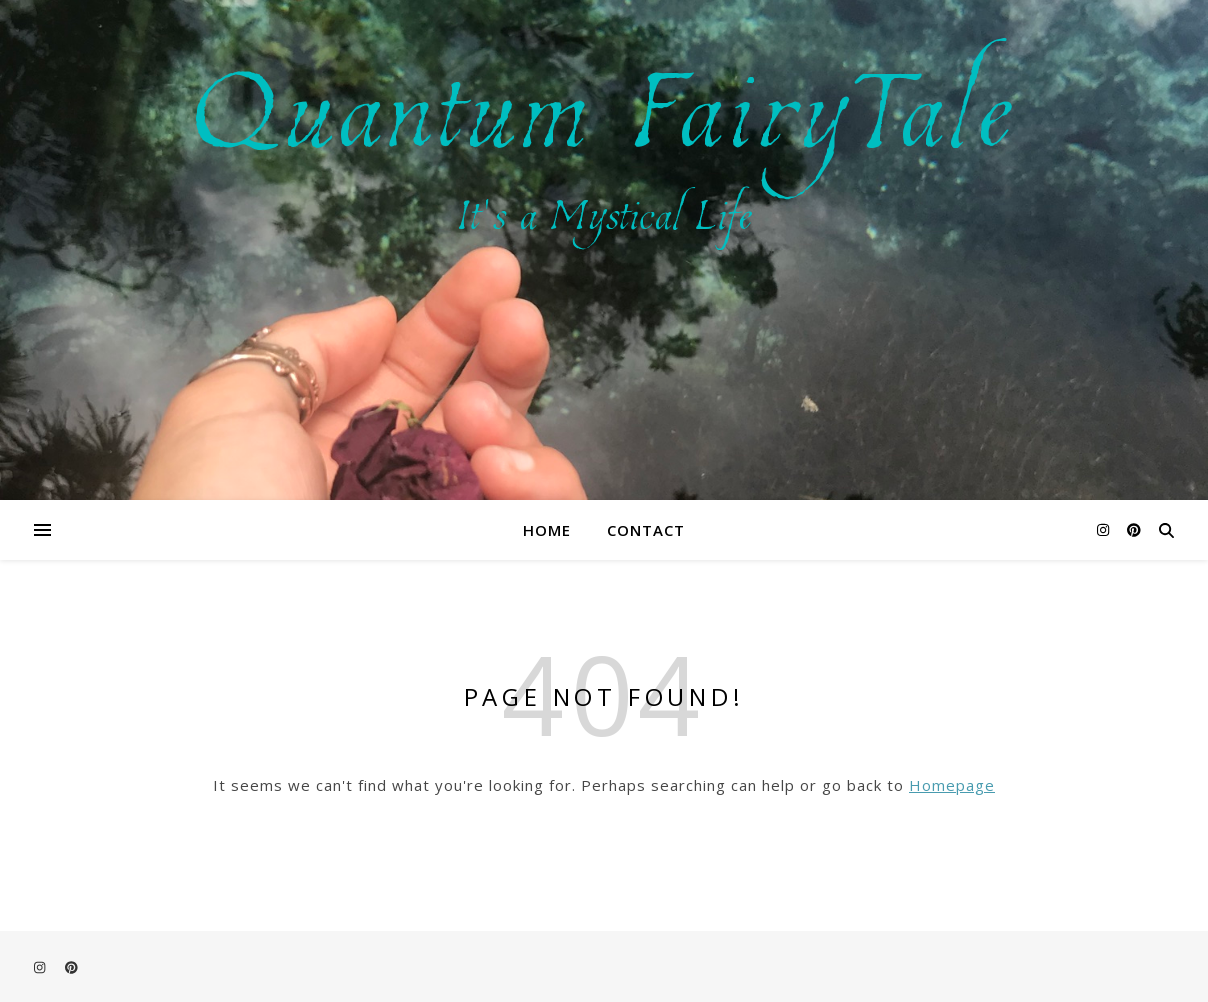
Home (547, 530)
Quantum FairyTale (604, 100)
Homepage (952, 785)
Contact (646, 530)
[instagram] (1105, 529)
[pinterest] (1134, 529)
